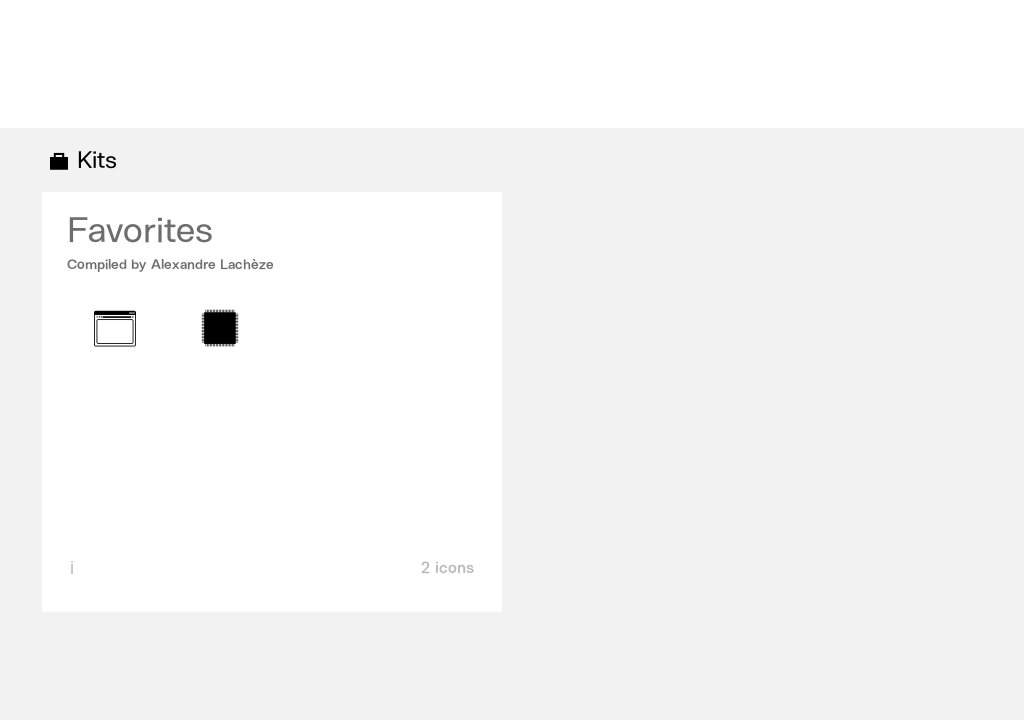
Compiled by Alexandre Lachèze (170, 264)
